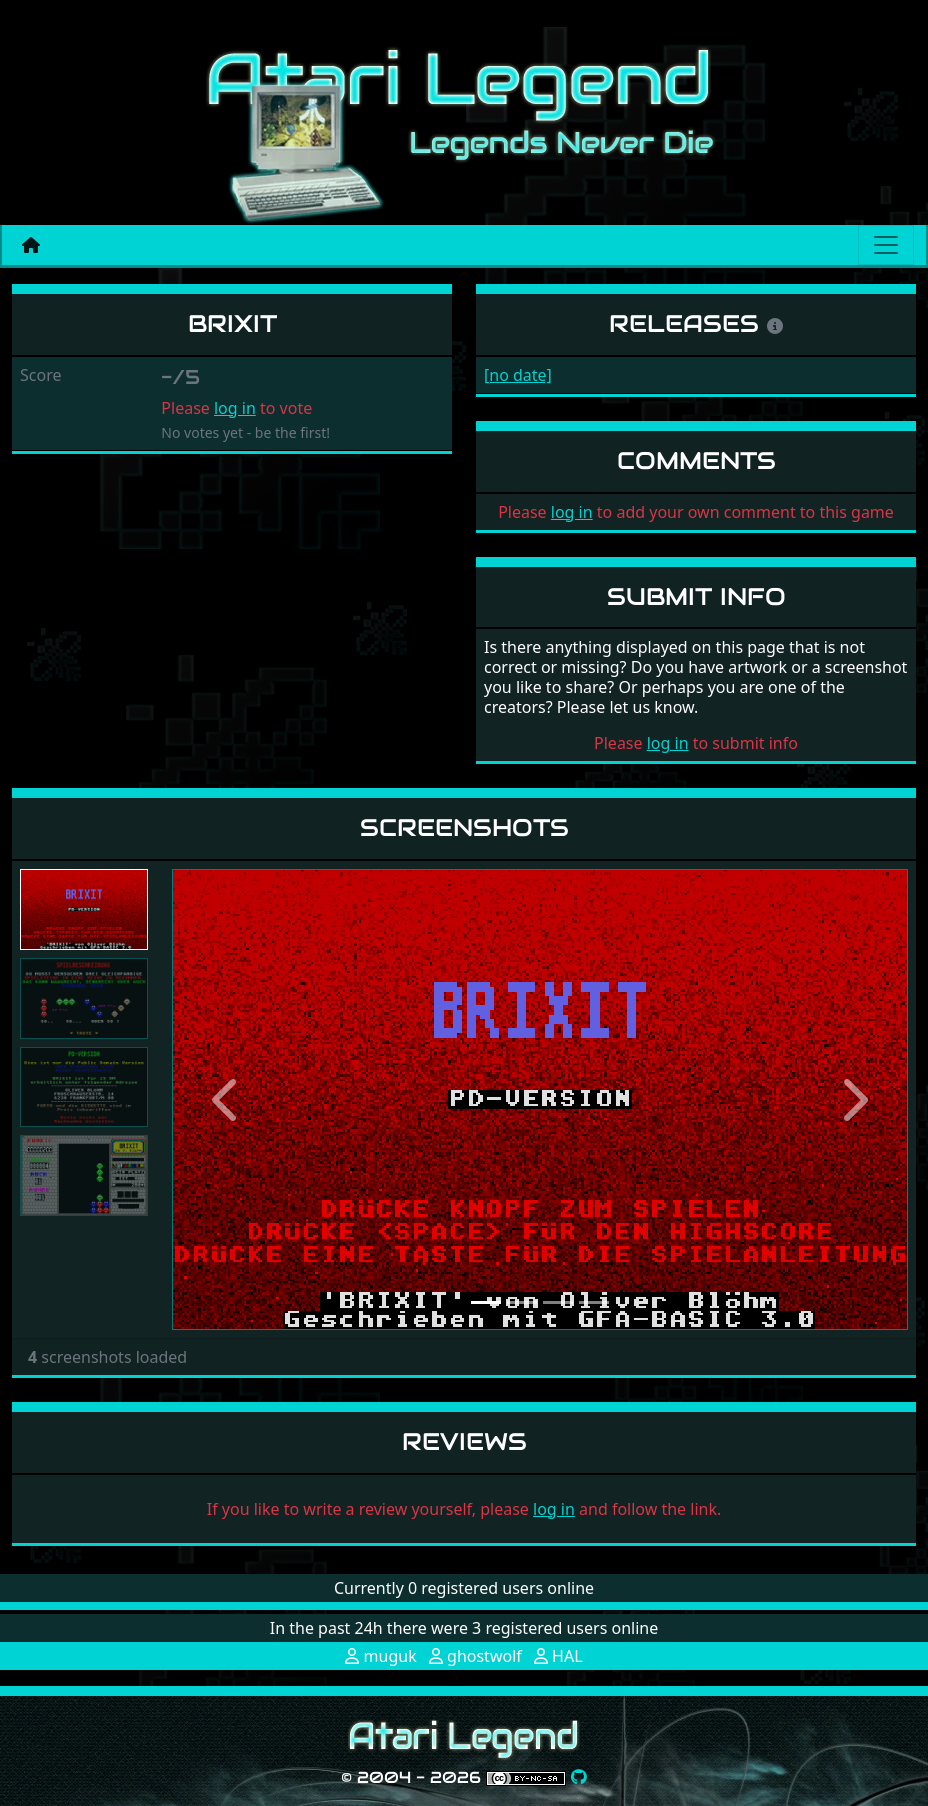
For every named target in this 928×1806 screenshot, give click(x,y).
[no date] (518, 375)
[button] (227, 1099)
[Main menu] (886, 245)
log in (235, 408)
